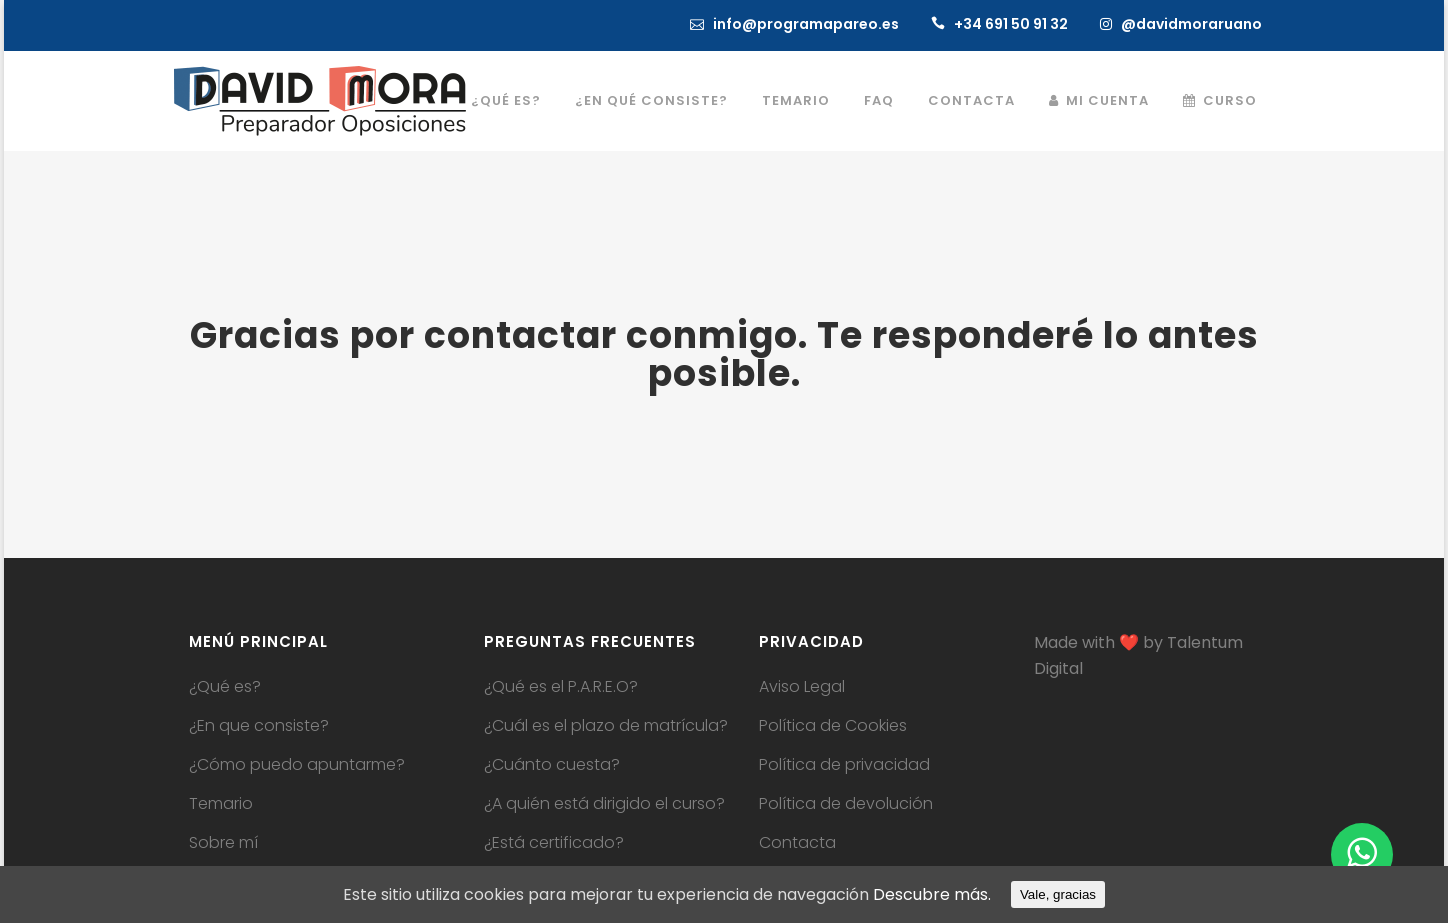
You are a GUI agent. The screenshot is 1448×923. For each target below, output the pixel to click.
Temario (221, 804)
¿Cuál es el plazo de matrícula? (606, 726)
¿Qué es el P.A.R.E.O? (561, 687)
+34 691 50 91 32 (1011, 24)
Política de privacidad (844, 765)
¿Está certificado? (554, 843)
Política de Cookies (833, 726)
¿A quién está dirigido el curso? (604, 804)
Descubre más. (932, 894)
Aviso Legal (802, 687)
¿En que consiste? (259, 726)
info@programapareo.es (806, 24)
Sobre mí (223, 843)
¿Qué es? (225, 687)
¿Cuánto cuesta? (552, 765)
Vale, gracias (1058, 894)
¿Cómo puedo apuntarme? (297, 765)
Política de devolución (846, 804)
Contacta (797, 843)
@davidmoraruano (1191, 24)
